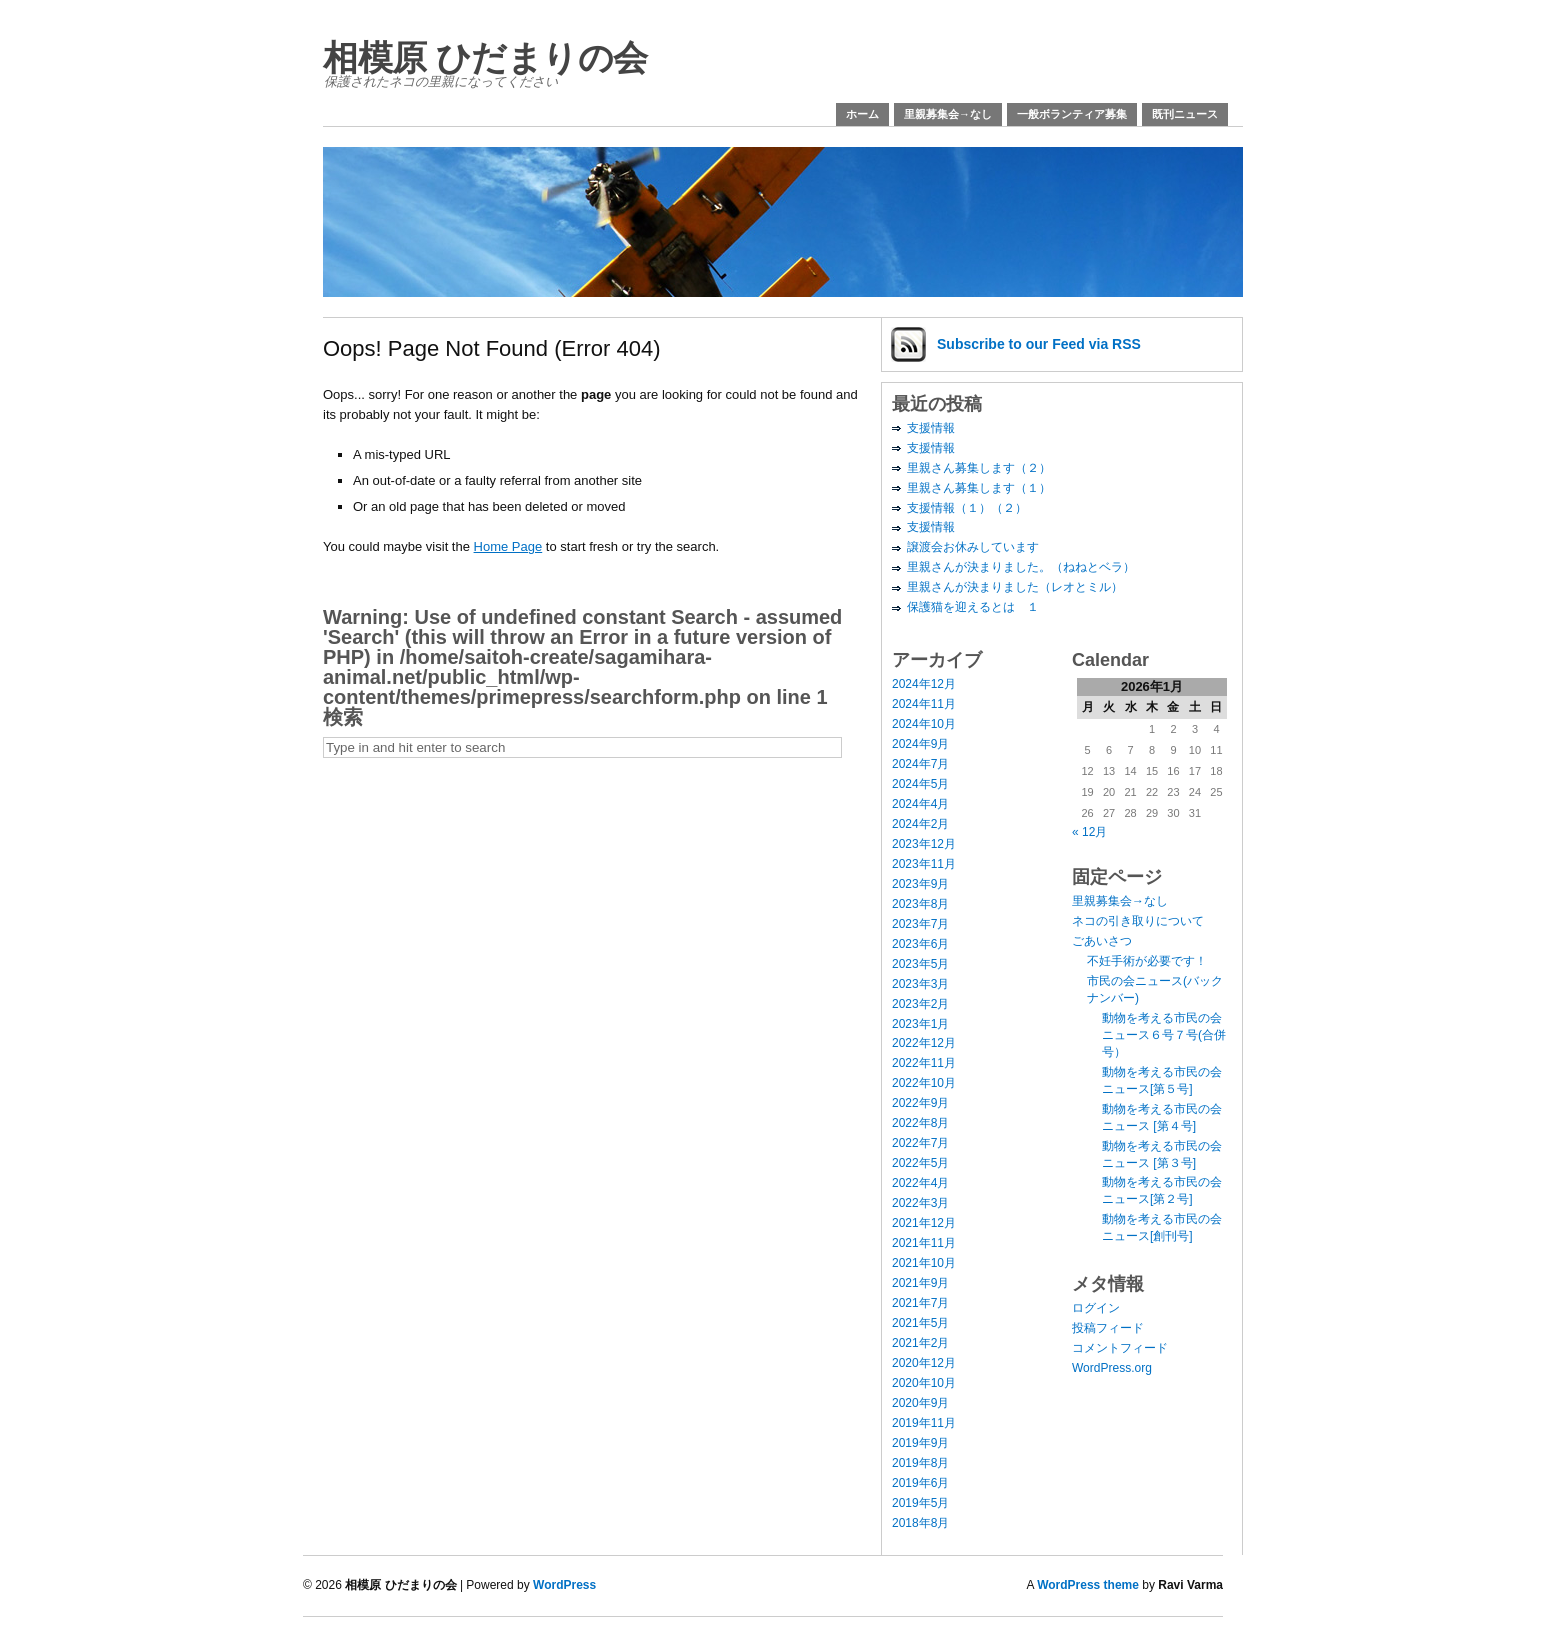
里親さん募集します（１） (979, 488)
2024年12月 (924, 684)
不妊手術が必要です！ (1147, 961)
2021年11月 (924, 1243)
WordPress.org (1112, 1368)
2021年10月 (924, 1263)
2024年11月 (924, 704)
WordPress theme (1088, 1585)
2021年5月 (920, 1323)
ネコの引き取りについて (1138, 921)
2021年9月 (920, 1283)
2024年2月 (920, 824)
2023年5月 (920, 964)
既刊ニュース (1185, 114)
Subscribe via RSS (1039, 344)
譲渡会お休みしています (973, 547)
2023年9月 (920, 884)
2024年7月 (920, 764)
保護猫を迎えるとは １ (973, 607)
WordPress (564, 1585)
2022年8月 (920, 1123)
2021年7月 (920, 1303)
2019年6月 (920, 1483)
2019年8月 (920, 1463)
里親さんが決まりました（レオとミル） (1015, 587)
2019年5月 (920, 1503)
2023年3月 (920, 984)
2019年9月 (920, 1443)
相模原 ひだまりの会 (485, 57)
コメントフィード (1120, 1348)
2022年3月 (920, 1203)
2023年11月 (924, 864)
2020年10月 (924, 1383)
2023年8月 (920, 904)
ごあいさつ (1102, 941)
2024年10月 (924, 724)
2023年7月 (920, 924)
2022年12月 (924, 1043)
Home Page (508, 546)
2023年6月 (920, 944)
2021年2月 (920, 1343)
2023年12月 (924, 844)
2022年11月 (924, 1063)
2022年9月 (920, 1103)
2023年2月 (920, 1004)
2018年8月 (920, 1523)
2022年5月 (920, 1163)
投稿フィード (1108, 1328)
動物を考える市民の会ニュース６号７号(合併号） (1164, 1035)
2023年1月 (920, 1024)
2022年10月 (924, 1083)
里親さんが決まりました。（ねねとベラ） (1021, 567)
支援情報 (931, 428)
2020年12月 (924, 1363)
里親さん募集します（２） (979, 468)
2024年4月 (920, 804)
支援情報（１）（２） (967, 508)
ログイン (1096, 1308)
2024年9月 (920, 744)
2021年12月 (924, 1223)
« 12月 (1089, 832)
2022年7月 (920, 1143)
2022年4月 (920, 1183)
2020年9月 (920, 1403)
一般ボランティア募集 (1072, 114)
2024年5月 (920, 784)
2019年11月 (924, 1423)
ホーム (862, 114)
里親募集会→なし (948, 114)
